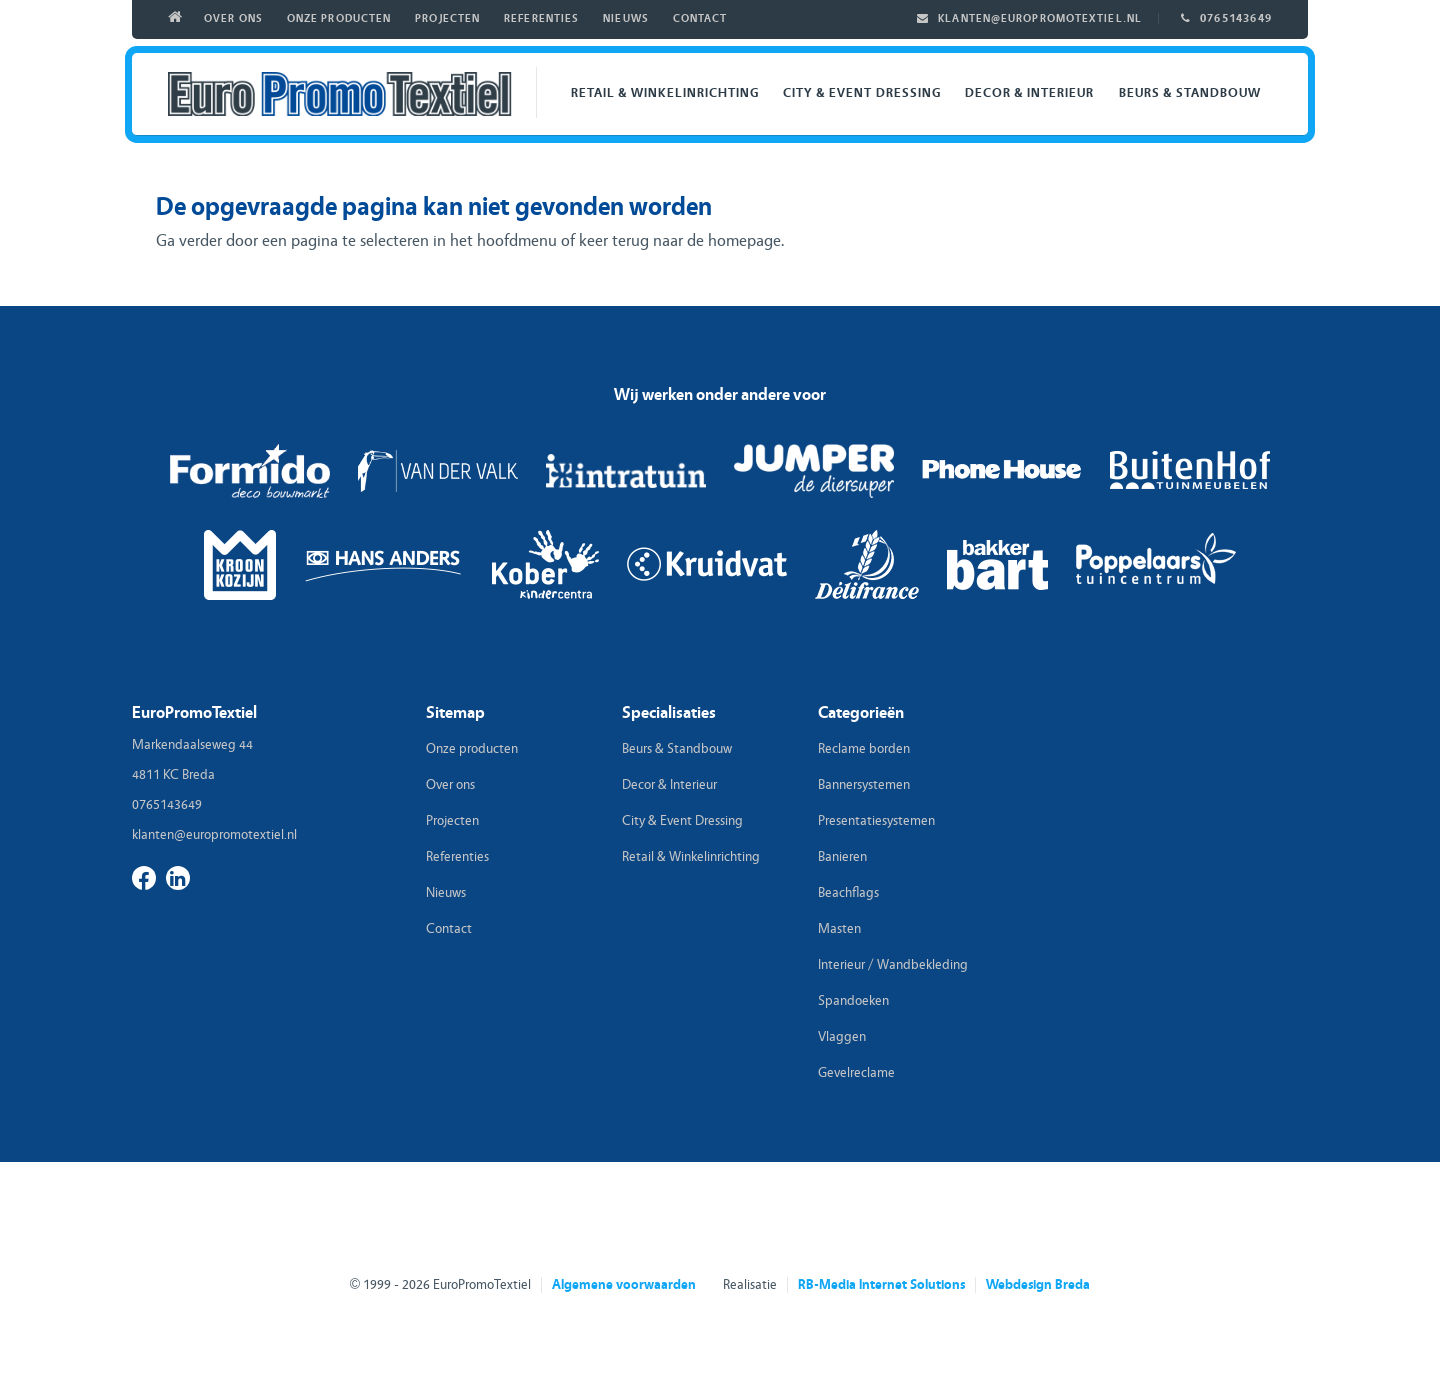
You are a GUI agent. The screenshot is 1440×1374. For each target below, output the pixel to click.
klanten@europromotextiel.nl (1040, 18)
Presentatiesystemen (876, 821)
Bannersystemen (864, 785)
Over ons (233, 18)
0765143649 (1236, 18)
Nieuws (626, 18)
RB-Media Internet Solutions (881, 1285)
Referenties (541, 18)
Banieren (842, 857)
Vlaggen (842, 1037)
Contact (700, 18)
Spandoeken (853, 1001)
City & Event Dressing (862, 92)
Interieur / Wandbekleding (893, 965)
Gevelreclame (856, 1073)
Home (179, 19)
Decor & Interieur (1030, 92)
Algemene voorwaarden (624, 1285)
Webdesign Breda (1038, 1285)
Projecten (447, 18)
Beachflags (848, 893)
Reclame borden (864, 749)
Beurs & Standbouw (1190, 92)
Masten (839, 929)
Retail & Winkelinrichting (665, 92)
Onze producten (339, 18)
